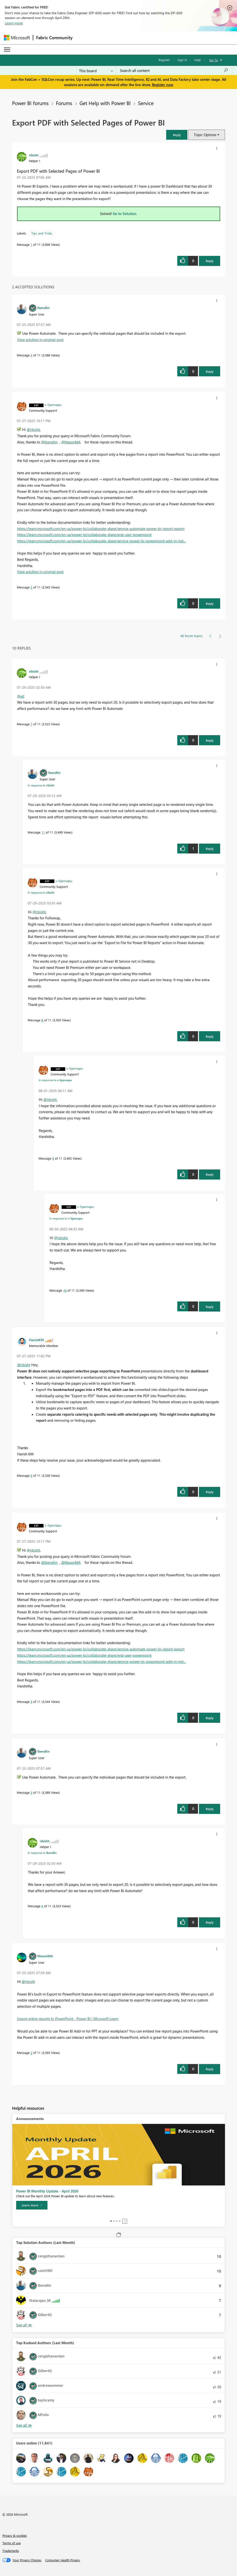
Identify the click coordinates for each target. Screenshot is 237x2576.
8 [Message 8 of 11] (42, 1020)
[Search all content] (174, 70)
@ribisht (33, 429)
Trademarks (10, 2551)
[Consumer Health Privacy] (62, 2560)
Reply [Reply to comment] (210, 371)
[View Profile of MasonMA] (45, 1955)
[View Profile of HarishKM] (36, 1339)
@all (20, 696)
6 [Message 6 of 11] (31, 1475)
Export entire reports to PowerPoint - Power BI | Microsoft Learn (67, 2018)
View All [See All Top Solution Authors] (24, 2325)
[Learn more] (31, 2205)
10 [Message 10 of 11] (64, 1290)
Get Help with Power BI (105, 103)
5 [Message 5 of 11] (31, 587)
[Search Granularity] (96, 70)
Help (197, 60)
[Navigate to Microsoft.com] (17, 37)
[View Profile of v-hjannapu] (53, 404)
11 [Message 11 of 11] (43, 832)
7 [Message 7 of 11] (31, 724)
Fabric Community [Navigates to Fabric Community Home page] (54, 37)
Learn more (14, 23)
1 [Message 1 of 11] (31, 244)
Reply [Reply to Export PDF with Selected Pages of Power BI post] (210, 261)
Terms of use (11, 2543)
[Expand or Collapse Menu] (7, 49)
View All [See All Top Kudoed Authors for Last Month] (24, 2425)
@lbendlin (49, 442)
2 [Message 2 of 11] (31, 2053)
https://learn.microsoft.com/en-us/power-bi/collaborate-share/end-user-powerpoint (84, 534)
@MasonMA (71, 442)
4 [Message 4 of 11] (42, 1906)
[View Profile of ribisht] (34, 154)
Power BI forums (30, 103)
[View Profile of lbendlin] (43, 307)
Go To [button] (213, 60)
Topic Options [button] (205, 134)
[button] (176, 135)
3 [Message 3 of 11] (31, 355)
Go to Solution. (125, 213)
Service (146, 103)
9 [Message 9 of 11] (53, 1158)
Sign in (182, 60)
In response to (41, 785)
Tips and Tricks (41, 233)
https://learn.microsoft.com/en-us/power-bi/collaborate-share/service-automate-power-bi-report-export (100, 528)
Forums (64, 103)
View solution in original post (40, 339)
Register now (162, 84)
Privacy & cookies (14, 2535)
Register (164, 60)
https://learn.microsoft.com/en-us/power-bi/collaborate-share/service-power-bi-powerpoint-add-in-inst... (101, 540)
